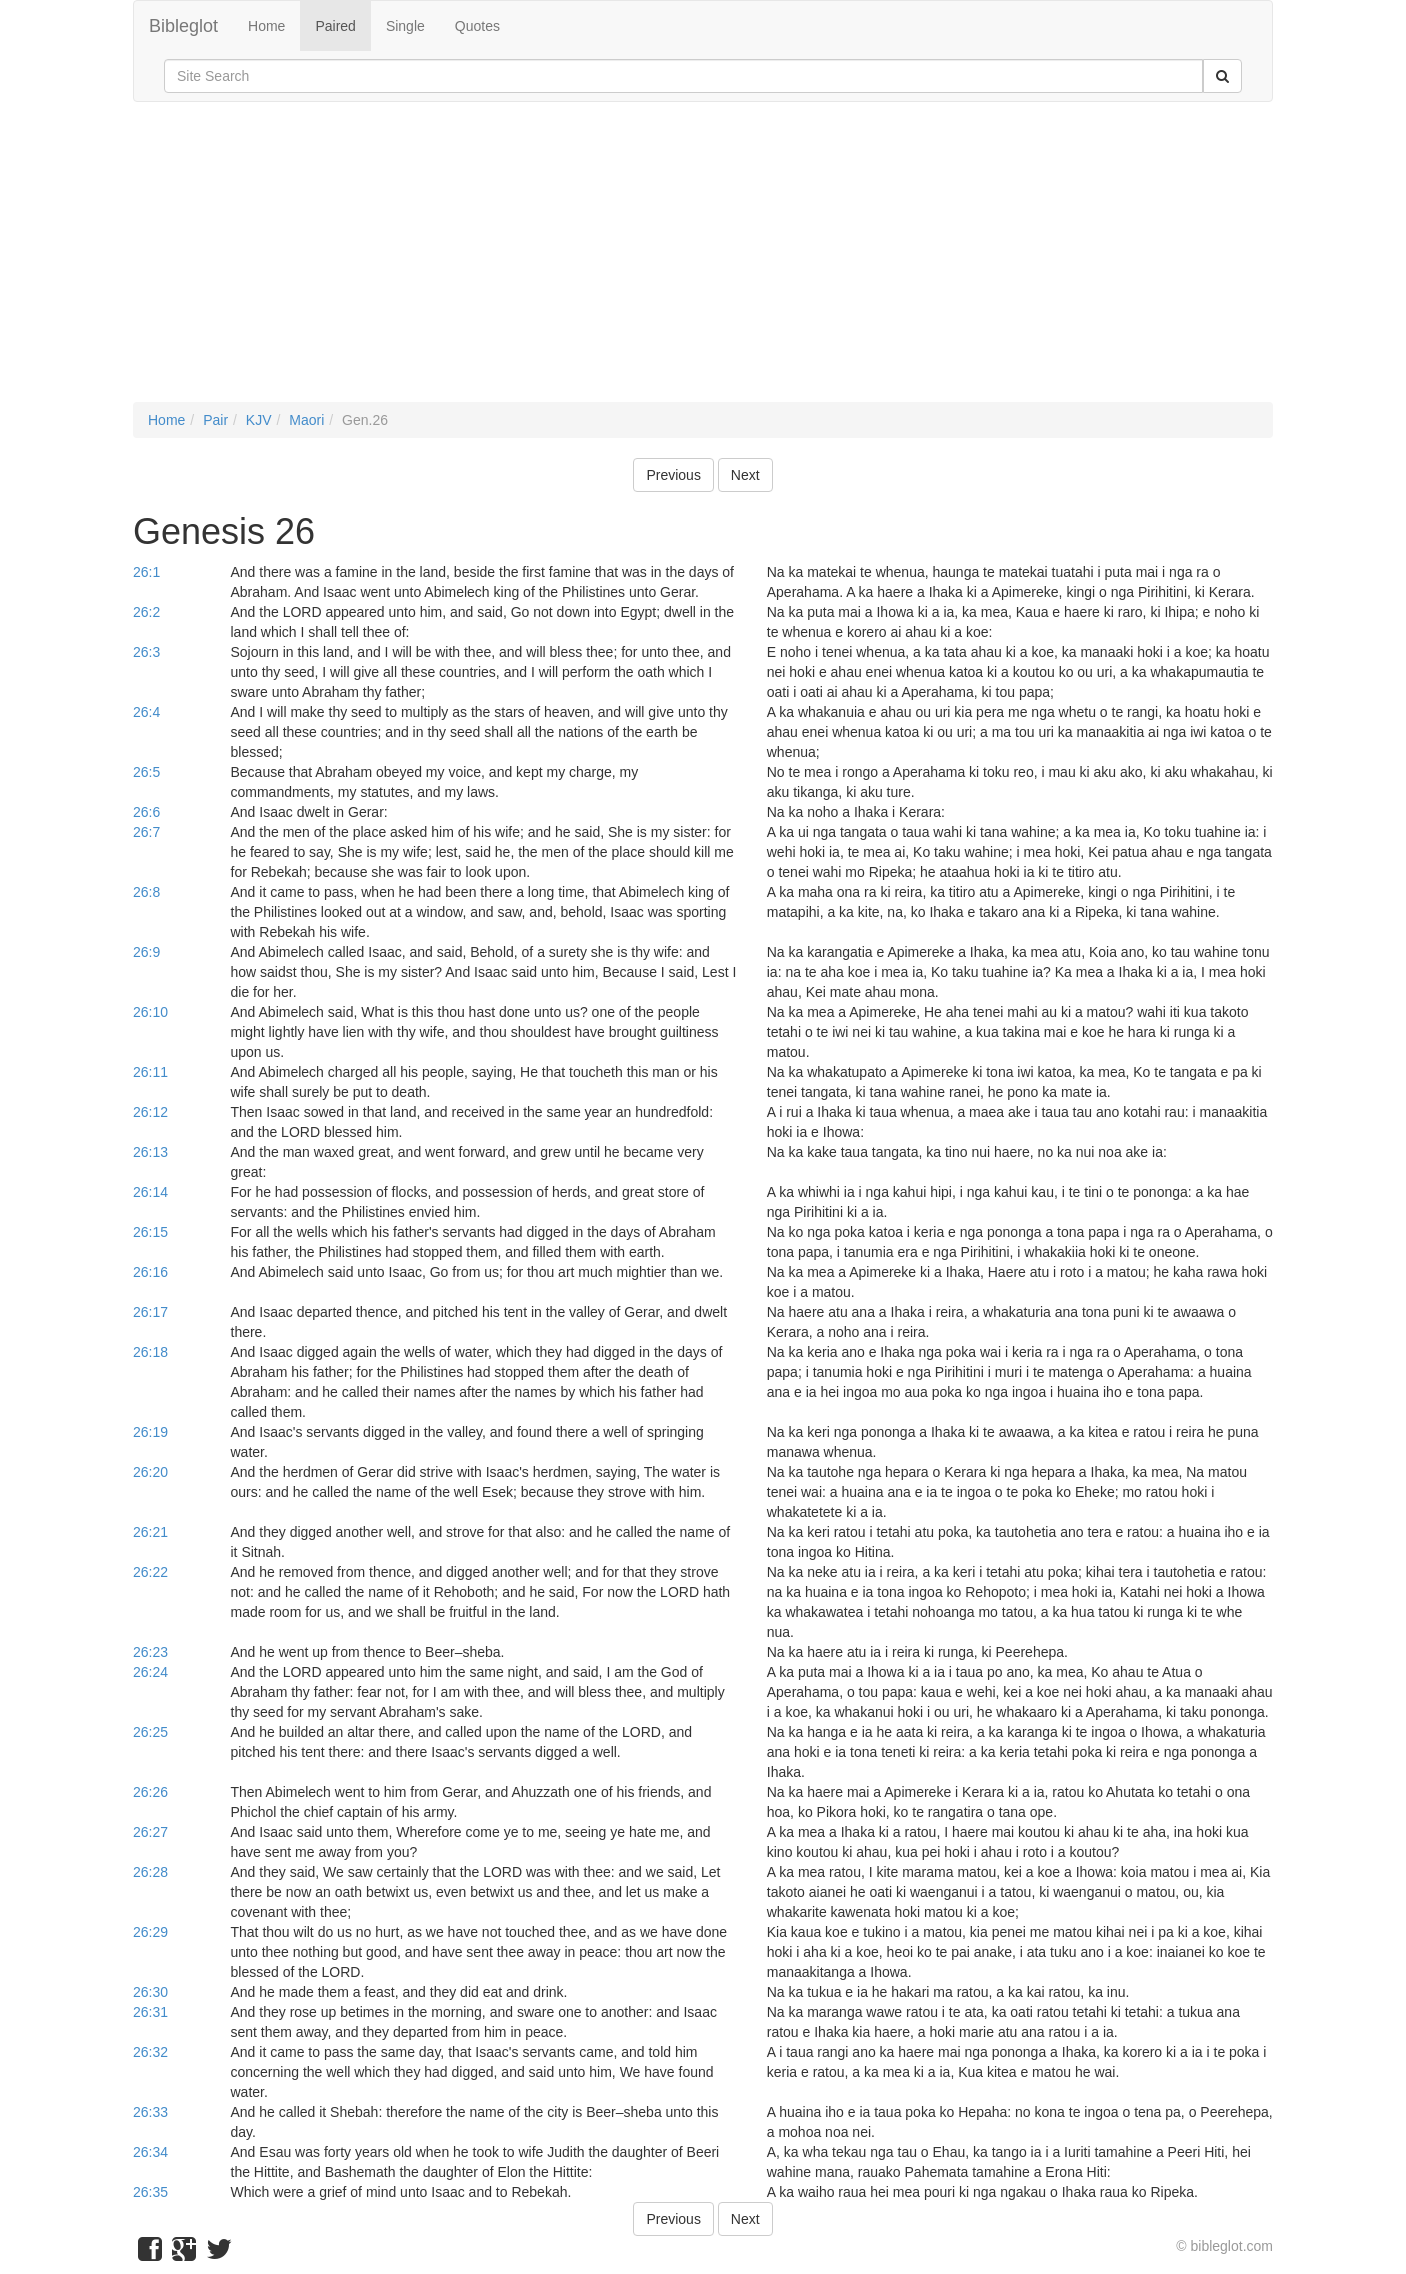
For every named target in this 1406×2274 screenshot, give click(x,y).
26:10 (150, 1012)
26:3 (146, 652)
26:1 (146, 572)
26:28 (150, 1872)
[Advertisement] (703, 262)
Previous (673, 475)
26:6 (146, 812)
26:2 (146, 612)
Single (405, 26)
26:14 (150, 1192)
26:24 (150, 1672)
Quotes (477, 26)
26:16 (150, 1272)
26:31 (150, 2012)
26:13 (150, 1152)
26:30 (150, 1992)
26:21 (150, 1532)
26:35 (150, 2192)
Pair (215, 420)
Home (266, 26)
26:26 (150, 1792)
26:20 (150, 1472)
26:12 (150, 1112)
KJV (259, 420)
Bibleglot (183, 26)
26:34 (150, 2152)
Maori (306, 420)
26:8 (146, 892)
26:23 (150, 1652)
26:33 (150, 2112)
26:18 (150, 1352)
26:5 (146, 772)
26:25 (150, 1732)
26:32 (150, 2052)
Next (745, 475)
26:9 (146, 952)
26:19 (150, 1432)
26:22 (150, 1572)
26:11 (150, 1072)
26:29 (150, 1932)
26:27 (150, 1832)
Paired (335, 26)
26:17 (150, 1312)
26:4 (146, 712)
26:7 (146, 832)
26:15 (150, 1232)
